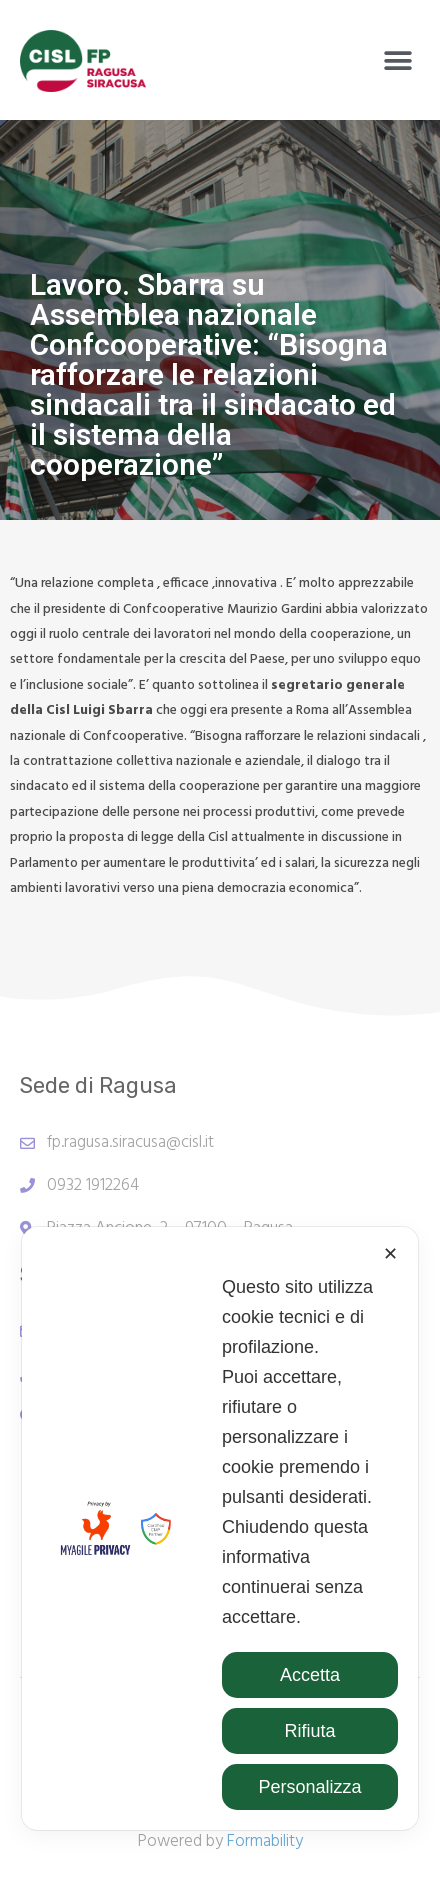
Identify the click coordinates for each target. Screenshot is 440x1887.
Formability (265, 1841)
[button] (397, 61)
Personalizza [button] (309, 1787)
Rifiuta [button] (309, 1731)
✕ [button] (390, 1254)
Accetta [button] (310, 1675)
